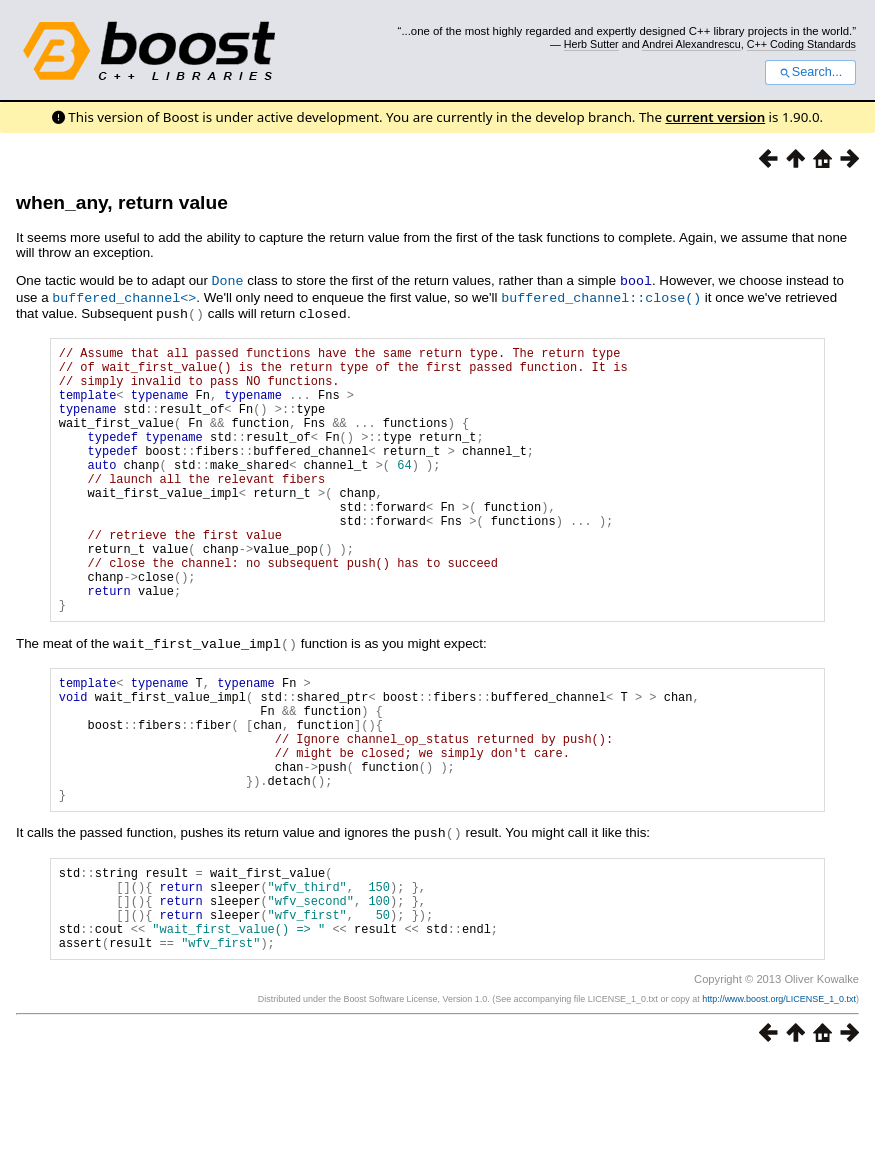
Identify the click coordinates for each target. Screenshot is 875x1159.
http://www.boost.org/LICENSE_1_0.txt (779, 1096)
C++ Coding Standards (801, 44)
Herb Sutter (591, 44)
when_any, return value (122, 202)
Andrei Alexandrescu (691, 44)
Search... (810, 72)
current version (716, 117)
